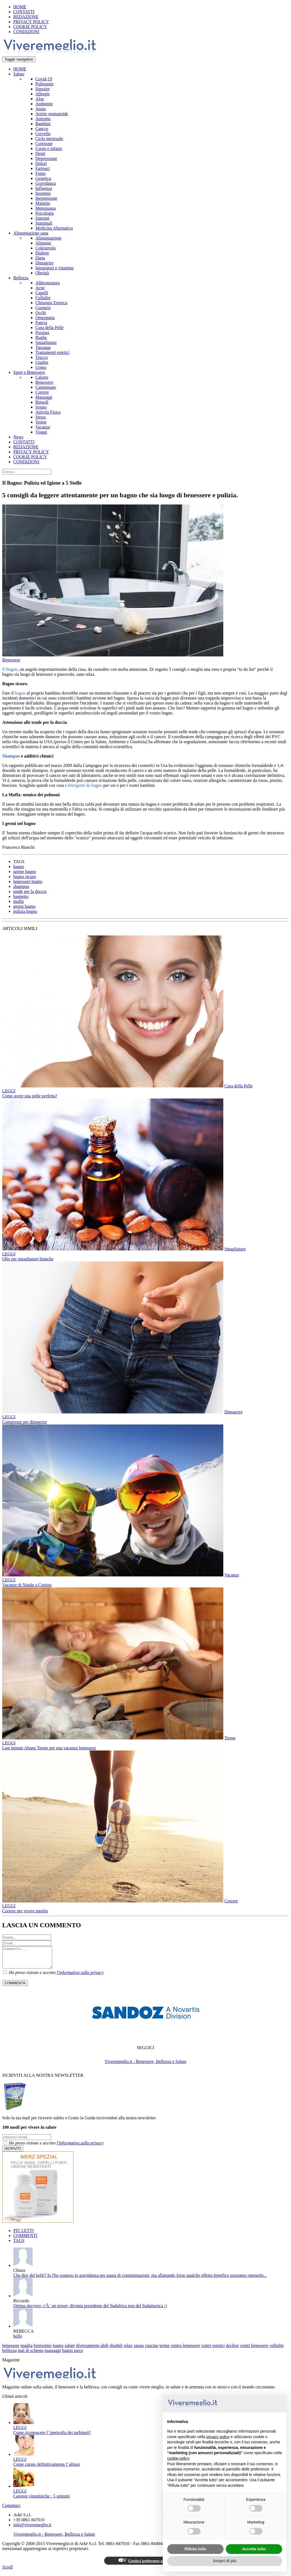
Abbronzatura (47, 282)
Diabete (42, 253)
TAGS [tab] (19, 2244)
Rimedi (41, 402)
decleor (232, 2349)
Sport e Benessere (29, 372)
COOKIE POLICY (30, 26)
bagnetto (20, 896)
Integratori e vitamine (54, 268)
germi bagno (24, 906)
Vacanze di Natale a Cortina (27, 1585)
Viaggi (41, 432)
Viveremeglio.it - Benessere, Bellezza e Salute (145, 2065)
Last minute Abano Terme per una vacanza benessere (49, 1748)
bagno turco (72, 2354)
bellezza (9, 2354)
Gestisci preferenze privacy (145, 2564)
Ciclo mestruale (49, 138)
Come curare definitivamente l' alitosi (46, 2468)
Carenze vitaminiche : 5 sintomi (41, 2500)
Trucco (41, 357)
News (18, 437)
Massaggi (43, 397)
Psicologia (44, 213)
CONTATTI (24, 11)
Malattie (42, 203)
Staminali (43, 223)
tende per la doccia (29, 891)
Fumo (40, 173)
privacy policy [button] (218, 2437)
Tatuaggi (43, 347)
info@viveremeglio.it (32, 2529)
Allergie (42, 93)
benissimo (43, 2349)
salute (70, 2349)
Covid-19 (43, 79)
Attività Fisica (48, 412)
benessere (10, 2349)
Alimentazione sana (30, 233)
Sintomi (42, 218)
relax (128, 2349)
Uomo (40, 367)
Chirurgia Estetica (51, 302)
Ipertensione (46, 198)
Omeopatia (45, 317)
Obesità (42, 272)
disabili (116, 2349)
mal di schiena (30, 2354)
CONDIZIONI (26, 31)
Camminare (45, 387)
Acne (40, 287)
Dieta (40, 258)
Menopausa (45, 208)
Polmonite (44, 84)
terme (164, 2349)
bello (17, 2340)
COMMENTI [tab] (25, 2239)
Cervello (43, 133)
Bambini (43, 123)
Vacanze (42, 427)
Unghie (41, 362)
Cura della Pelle (49, 327)
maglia (26, 2349)
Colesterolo (45, 248)
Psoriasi (42, 332)
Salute (18, 74)
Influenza (43, 188)
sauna (139, 2349)
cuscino (151, 2349)
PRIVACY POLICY (31, 21)
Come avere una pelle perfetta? (29, 1096)
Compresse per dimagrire (24, 1422)
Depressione (46, 158)
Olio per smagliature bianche (27, 1259)
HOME (19, 6)
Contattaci (11, 2509)
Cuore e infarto (48, 148)
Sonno (41, 407)
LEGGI (8, 1091)
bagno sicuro (24, 876)
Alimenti (43, 243)
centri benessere (254, 2349)
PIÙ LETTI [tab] (23, 2234)
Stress (40, 417)
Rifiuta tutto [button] (195, 2549)
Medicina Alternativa (54, 228)
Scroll (7, 2571)
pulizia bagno (25, 911)
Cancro (41, 128)
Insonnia (43, 193)
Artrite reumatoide (51, 113)
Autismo (43, 118)
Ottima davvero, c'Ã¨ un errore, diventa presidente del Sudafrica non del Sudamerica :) (90, 2309)
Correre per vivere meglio (25, 1911)
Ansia (40, 108)
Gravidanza (45, 183)
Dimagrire (44, 263)
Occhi (40, 312)
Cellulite (43, 297)
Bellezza (20, 277)
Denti (40, 153)
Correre (42, 392)
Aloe (39, 98)
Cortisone (44, 143)
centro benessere (185, 2349)
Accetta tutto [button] (254, 2549)
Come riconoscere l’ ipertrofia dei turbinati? (52, 2436)
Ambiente (44, 103)
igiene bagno (24, 871)
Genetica (43, 178)
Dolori (41, 163)
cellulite (276, 2349)
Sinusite (42, 88)
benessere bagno (27, 881)
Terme (41, 422)
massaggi (52, 2354)
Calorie (41, 377)
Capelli (41, 292)
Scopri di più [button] (225, 2561)
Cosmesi (43, 307)
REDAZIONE (26, 16)
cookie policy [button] (178, 2458)
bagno (18, 866)
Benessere (44, 382)
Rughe (41, 337)
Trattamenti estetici (52, 352)
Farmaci (42, 168)
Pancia (41, 322)
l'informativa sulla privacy (80, 1976)
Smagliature (46, 342)
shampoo (21, 886)
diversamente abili (92, 2349)
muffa (18, 901)
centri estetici (213, 2349)
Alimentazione (48, 238)
